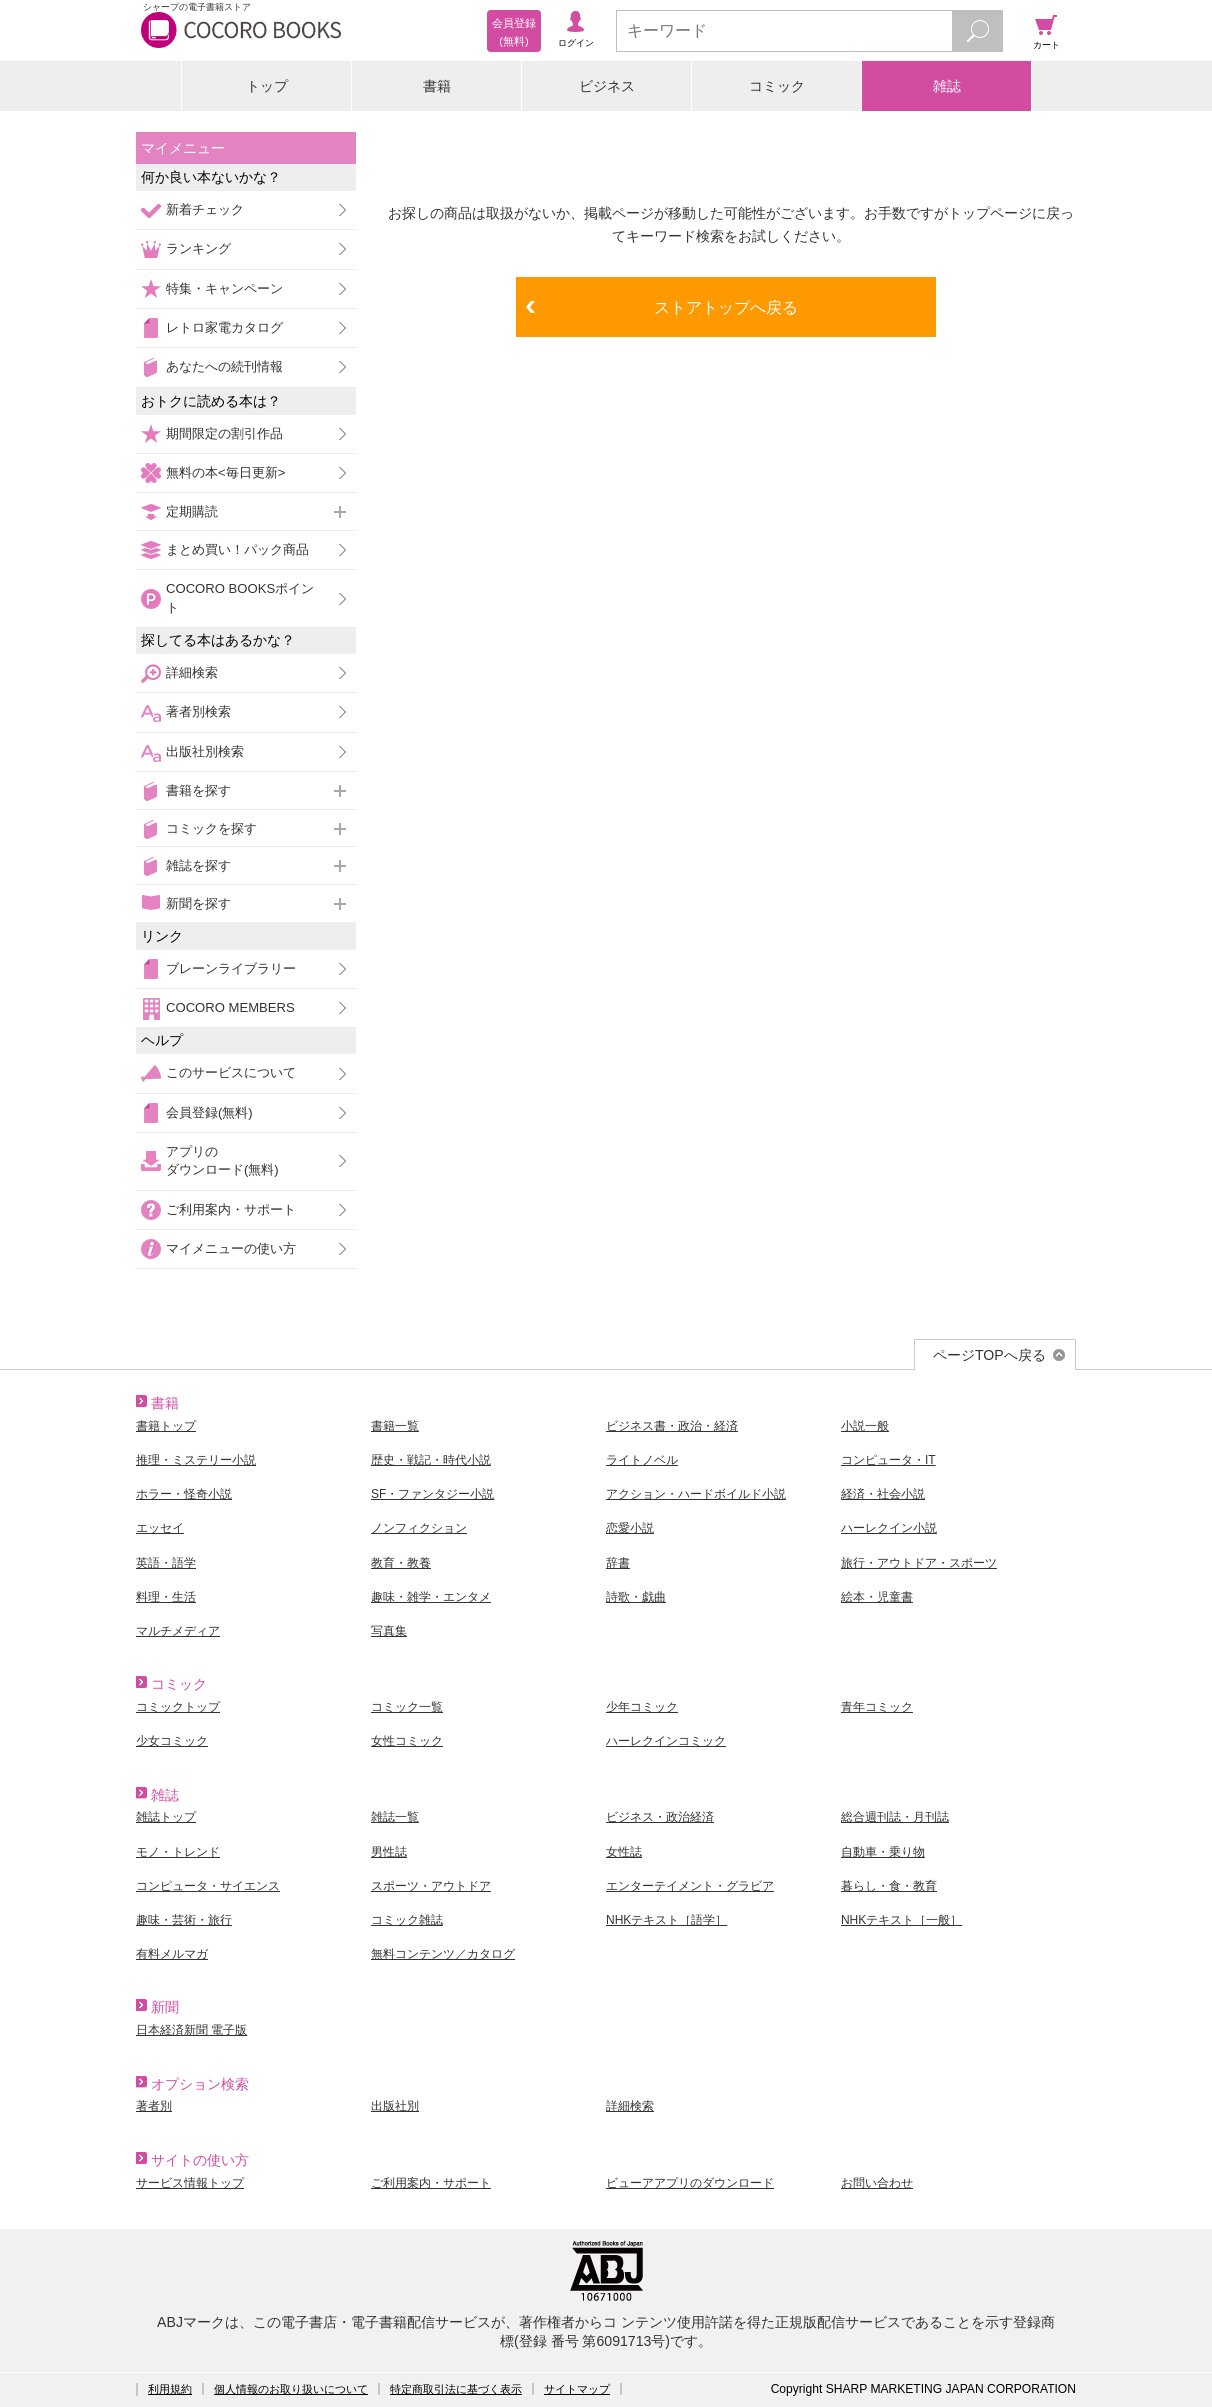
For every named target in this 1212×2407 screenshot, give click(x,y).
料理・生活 (166, 1597)
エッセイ (160, 1528)
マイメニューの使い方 (231, 1248)
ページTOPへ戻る (989, 1355)
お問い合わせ (877, 2183)
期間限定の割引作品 (224, 433)
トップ (267, 86)
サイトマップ (577, 2389)
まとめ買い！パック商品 (237, 549)
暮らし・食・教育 (889, 1886)
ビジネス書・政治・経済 (672, 1426)
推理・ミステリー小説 (196, 1460)
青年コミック (877, 1707)
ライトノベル (642, 1460)
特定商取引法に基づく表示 (456, 2389)
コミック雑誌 (407, 1920)
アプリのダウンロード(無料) (222, 1160)
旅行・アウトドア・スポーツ (919, 1563)
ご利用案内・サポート (231, 1209)
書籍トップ (166, 1426)
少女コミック (172, 1741)
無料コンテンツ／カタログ (443, 1954)
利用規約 (170, 2389)
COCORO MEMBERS (230, 1007)
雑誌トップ (166, 1817)
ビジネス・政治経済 (660, 1817)
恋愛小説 (630, 1528)
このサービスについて (231, 1072)
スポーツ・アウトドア (431, 1886)
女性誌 (624, 1852)
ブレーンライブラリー (231, 968)
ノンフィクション (419, 1528)
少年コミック (642, 1707)
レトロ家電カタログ (224, 327)
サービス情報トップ (190, 2183)
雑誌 (947, 86)
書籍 (437, 86)
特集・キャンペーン (224, 288)
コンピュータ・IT (888, 1460)
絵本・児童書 (877, 1597)
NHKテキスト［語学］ (666, 1920)
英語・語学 (166, 1563)
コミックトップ (178, 1707)
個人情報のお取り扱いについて (291, 2389)
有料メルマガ (172, 1954)
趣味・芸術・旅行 (184, 1920)
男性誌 (389, 1852)
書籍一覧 (395, 1426)
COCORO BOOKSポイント (240, 597)
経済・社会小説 (883, 1494)
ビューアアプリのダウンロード (690, 2183)
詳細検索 (192, 672)
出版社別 (395, 2106)
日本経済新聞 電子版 (191, 2030)
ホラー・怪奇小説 (184, 1494)
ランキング (198, 248)
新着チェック (205, 209)
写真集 (389, 1631)
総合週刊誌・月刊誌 (895, 1817)
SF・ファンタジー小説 (432, 1494)
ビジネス (607, 86)
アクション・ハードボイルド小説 (696, 1494)
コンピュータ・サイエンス (208, 1886)
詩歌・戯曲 (636, 1597)
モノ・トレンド (178, 1852)
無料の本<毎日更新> (225, 472)
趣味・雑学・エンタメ (431, 1597)
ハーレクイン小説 (889, 1528)
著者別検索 (198, 711)
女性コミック (407, 1741)
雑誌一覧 (395, 1817)
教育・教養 (401, 1563)
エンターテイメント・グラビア (690, 1886)
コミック (777, 86)
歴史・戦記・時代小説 (431, 1460)
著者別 (154, 2106)
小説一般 (865, 1426)
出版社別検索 (205, 751)
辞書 (618, 1563)
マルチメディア (178, 1631)
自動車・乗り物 (883, 1852)
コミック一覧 (407, 1707)
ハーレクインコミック (666, 1741)
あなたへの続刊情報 (224, 366)
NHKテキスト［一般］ (901, 1920)
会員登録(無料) (209, 1112)
